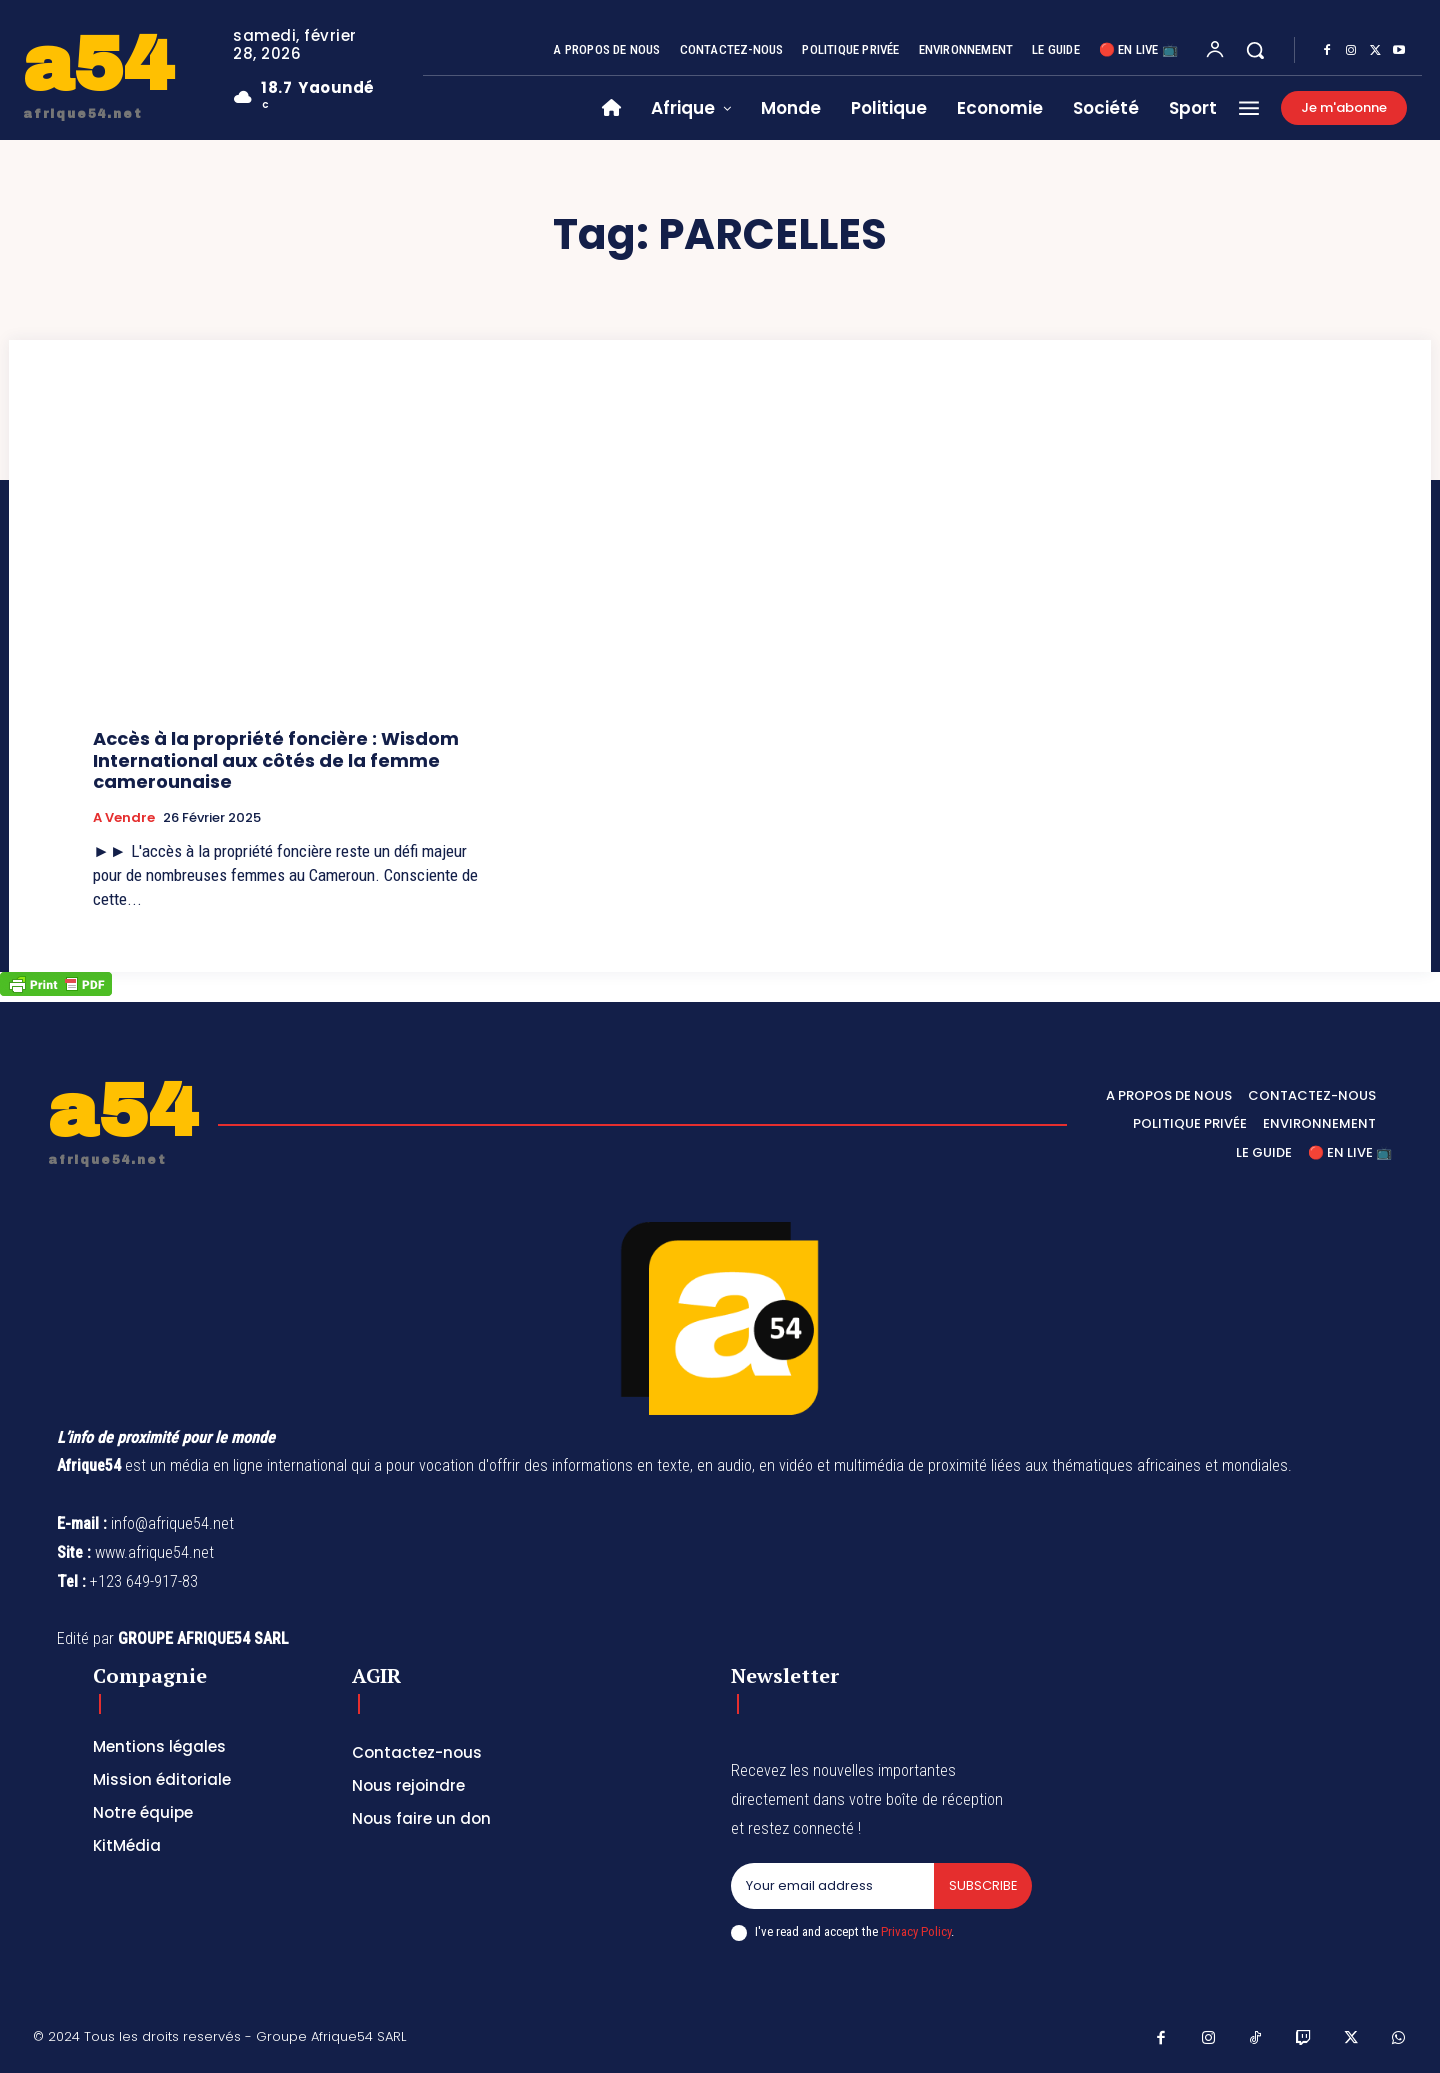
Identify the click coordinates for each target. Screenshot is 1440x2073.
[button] (1255, 50)
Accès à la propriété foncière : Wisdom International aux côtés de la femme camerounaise (276, 760)
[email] (832, 1886)
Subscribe (982, 1885)
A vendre (124, 818)
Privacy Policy (916, 1931)
